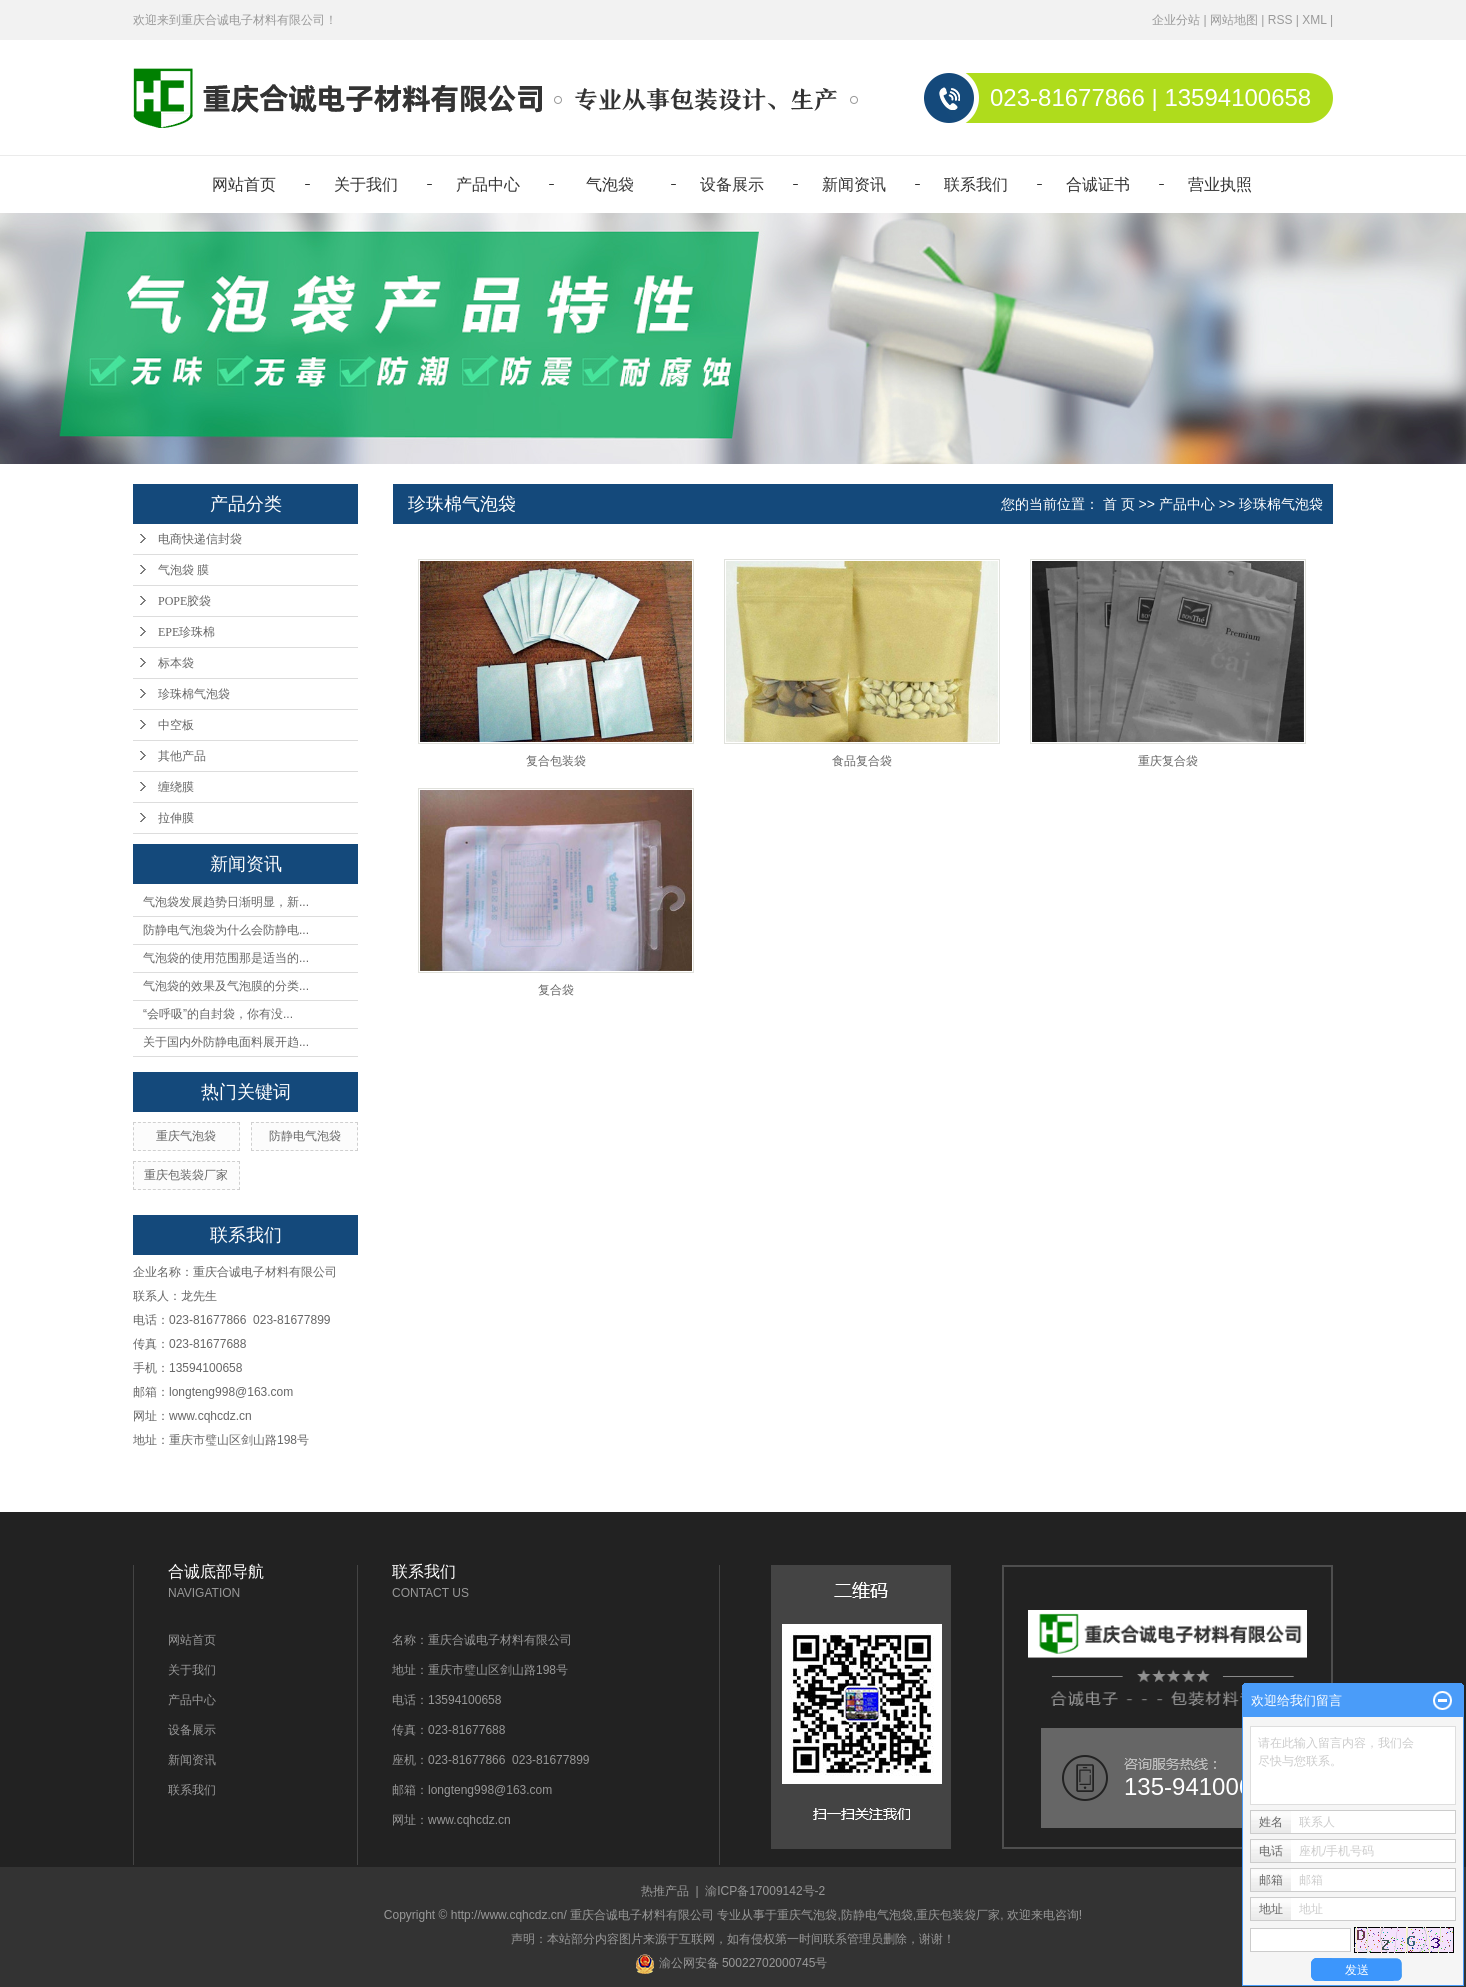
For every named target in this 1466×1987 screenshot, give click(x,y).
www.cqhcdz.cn (210, 1416)
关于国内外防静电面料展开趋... (226, 1042)
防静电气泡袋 (305, 1136)
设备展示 (732, 184)
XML (1314, 20)
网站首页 (244, 184)
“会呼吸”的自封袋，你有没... (218, 1014)
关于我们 (366, 184)
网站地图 (1234, 20)
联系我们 (976, 184)
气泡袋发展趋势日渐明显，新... (226, 902)
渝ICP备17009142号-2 (765, 1891)
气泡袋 (610, 184)
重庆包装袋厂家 (186, 1175)
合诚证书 (1098, 184)
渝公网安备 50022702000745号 (731, 1963)
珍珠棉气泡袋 (194, 694)
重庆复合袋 (1168, 761)
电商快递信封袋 (200, 539)
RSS (1280, 20)
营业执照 (1220, 184)
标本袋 (176, 663)
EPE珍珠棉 (186, 632)
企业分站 (1176, 20)
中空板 (176, 725)
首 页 (1119, 504)
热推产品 (665, 1891)
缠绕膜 (176, 787)
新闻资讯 (854, 184)
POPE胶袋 (184, 601)
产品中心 (488, 184)
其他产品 (182, 756)
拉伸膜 (176, 818)
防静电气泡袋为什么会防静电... (226, 930)
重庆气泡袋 (186, 1136)
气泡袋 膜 (183, 570)
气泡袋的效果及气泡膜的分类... (226, 986)
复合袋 (556, 990)
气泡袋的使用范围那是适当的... (226, 958)
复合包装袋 (556, 761)
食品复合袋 (862, 761)
